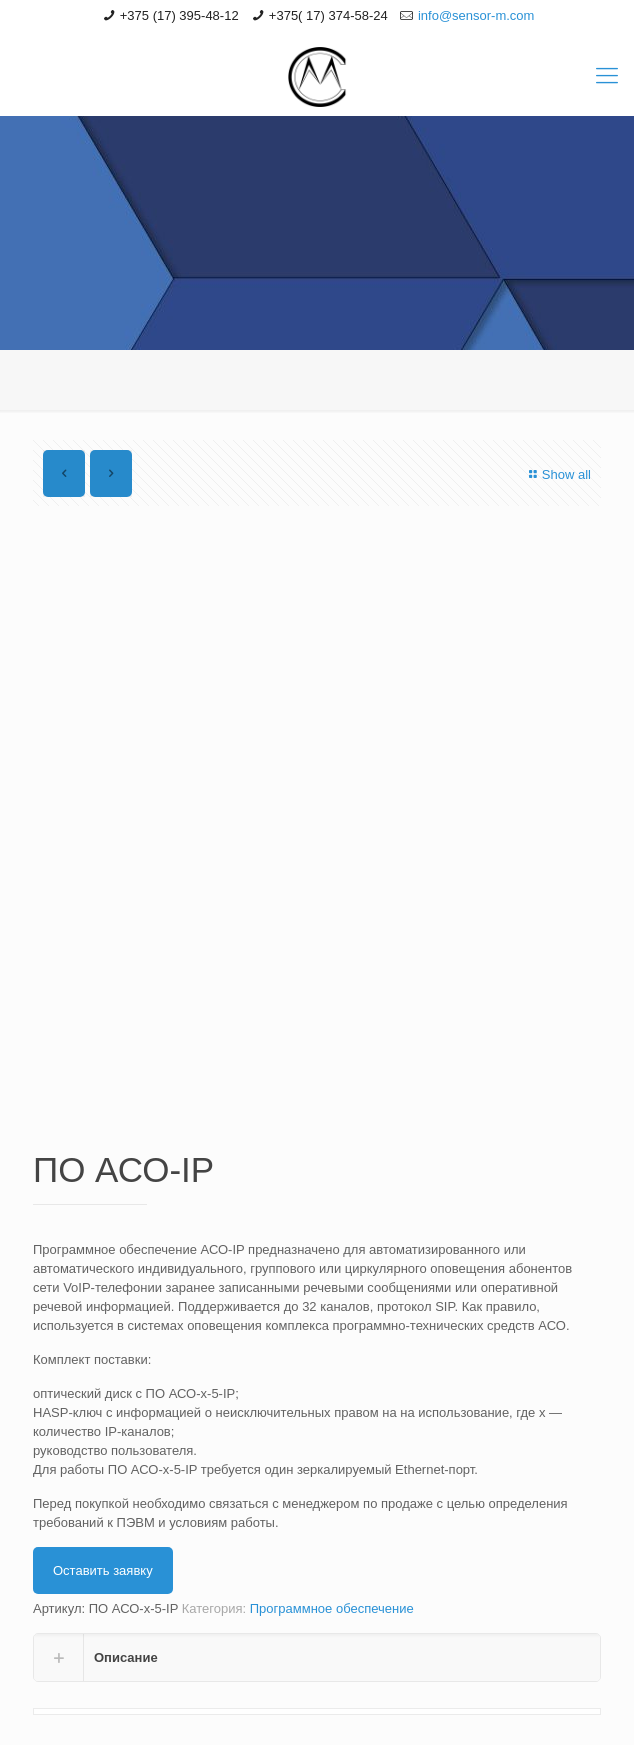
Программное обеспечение (332, 1608)
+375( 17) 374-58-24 (328, 15)
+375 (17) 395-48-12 (179, 15)
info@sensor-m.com (476, 15)
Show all (557, 474)
